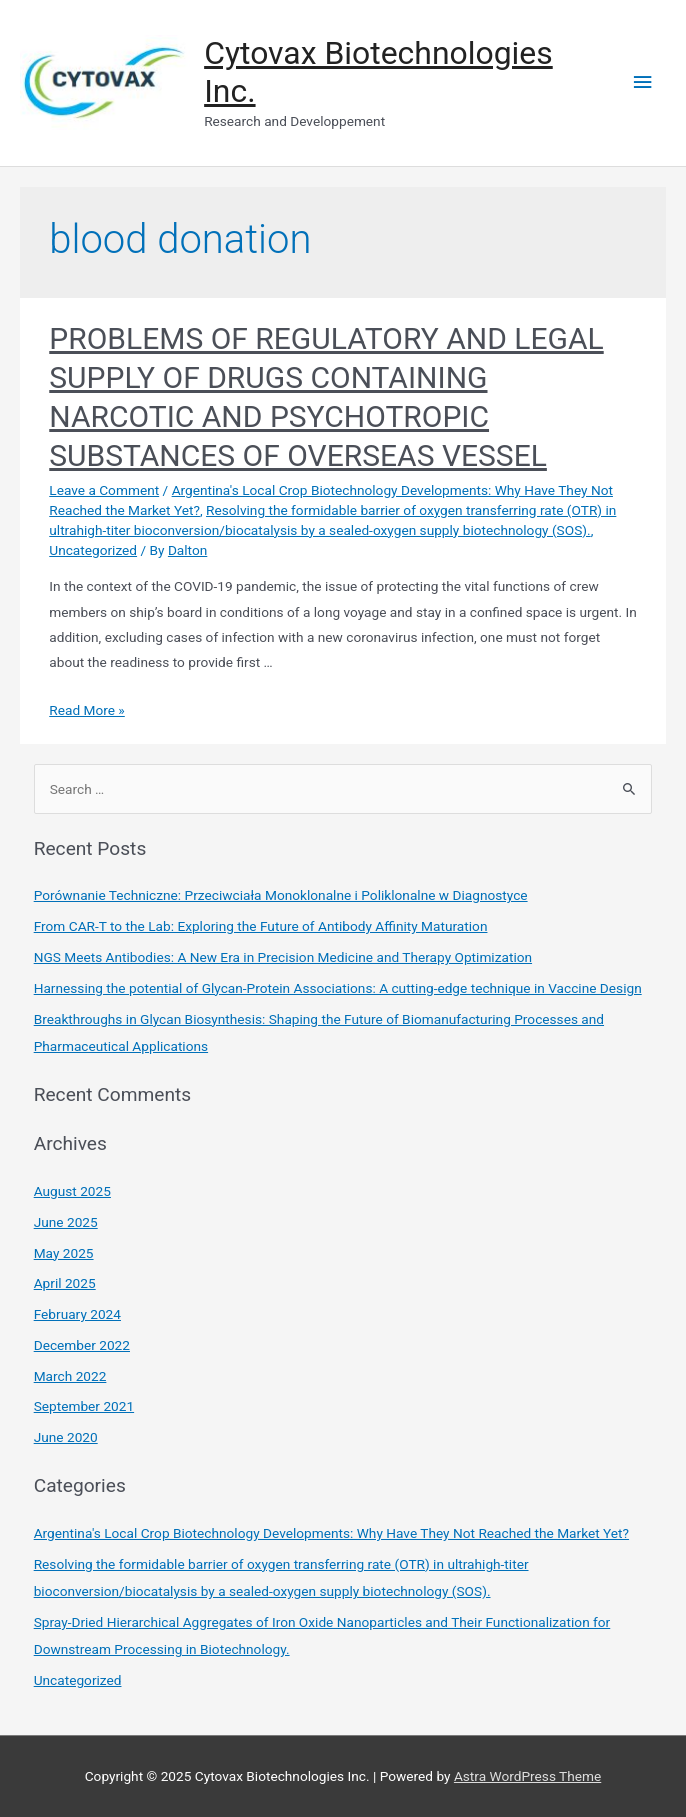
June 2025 (66, 1222)
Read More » (87, 710)
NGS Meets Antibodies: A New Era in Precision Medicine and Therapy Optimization (283, 957)
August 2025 (72, 1191)
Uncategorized (93, 550)
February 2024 (77, 1314)
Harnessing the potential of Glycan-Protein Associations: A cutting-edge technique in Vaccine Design (338, 988)
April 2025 (65, 1283)
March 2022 (70, 1376)
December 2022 (82, 1345)
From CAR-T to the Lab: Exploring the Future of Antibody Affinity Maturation (261, 926)
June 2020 (66, 1437)
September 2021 (84, 1406)
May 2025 (64, 1253)
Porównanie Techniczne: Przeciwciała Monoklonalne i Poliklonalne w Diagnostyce (281, 895)
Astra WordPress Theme (527, 1776)
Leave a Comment (104, 490)
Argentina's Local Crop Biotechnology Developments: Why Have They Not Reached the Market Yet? (331, 1533)
